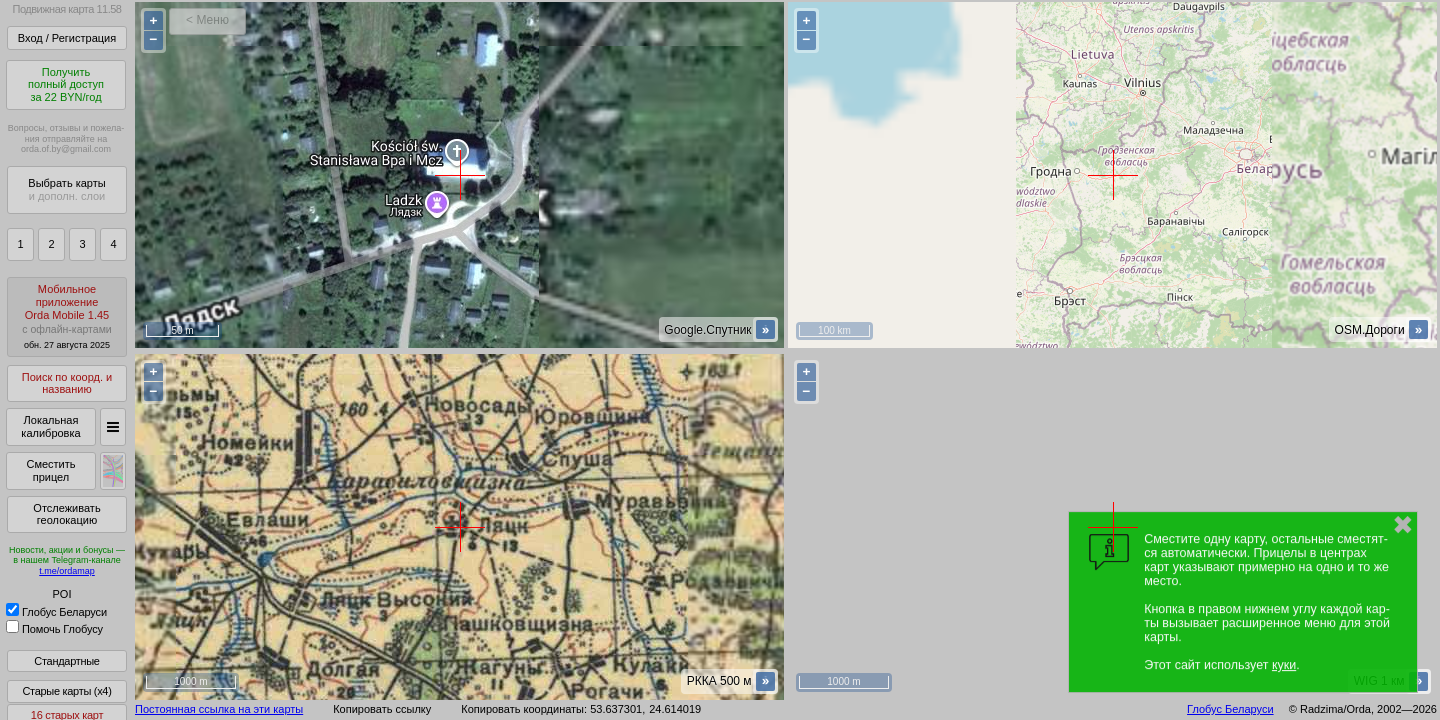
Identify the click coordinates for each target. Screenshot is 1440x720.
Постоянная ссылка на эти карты (219, 709)
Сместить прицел (50, 470)
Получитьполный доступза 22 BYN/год (66, 84)
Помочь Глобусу (54, 629)
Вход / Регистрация (67, 38)
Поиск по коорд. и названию (67, 383)
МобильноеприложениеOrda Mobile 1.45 (67, 316)
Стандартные (66, 661)
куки (1284, 665)
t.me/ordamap (67, 571)
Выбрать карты (66, 189)
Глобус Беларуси (56, 612)
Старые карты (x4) (66, 691)
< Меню (207, 20)
